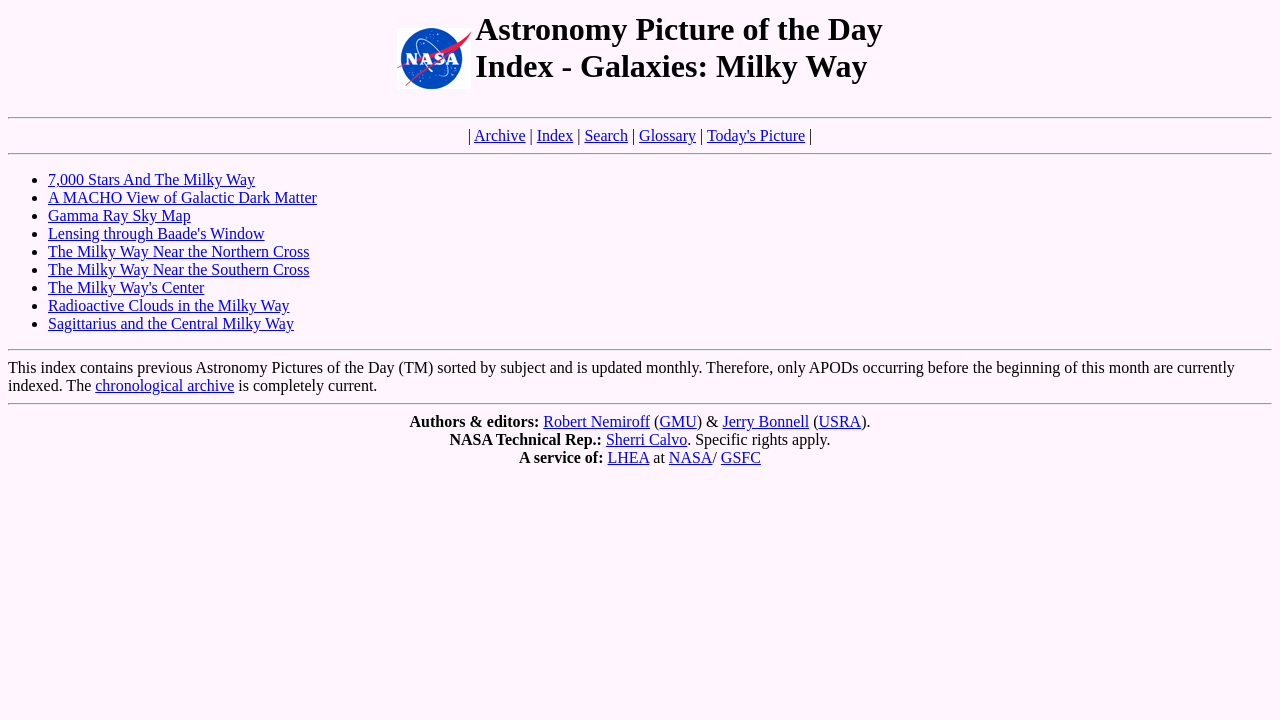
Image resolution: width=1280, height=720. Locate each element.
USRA (839, 421)
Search (606, 135)
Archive (500, 135)
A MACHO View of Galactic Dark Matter (182, 197)
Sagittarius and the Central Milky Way (171, 323)
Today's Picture (756, 135)
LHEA (629, 457)
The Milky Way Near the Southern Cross (178, 269)
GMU (677, 421)
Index (555, 135)
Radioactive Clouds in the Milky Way (169, 305)
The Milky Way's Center (126, 287)
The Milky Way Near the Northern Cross (178, 251)
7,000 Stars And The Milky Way (151, 179)
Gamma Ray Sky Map (119, 215)
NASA (691, 457)
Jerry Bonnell (766, 421)
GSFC (741, 457)
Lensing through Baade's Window (156, 233)
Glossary (667, 135)
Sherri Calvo (646, 439)
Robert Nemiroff (596, 421)
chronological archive (164, 385)
